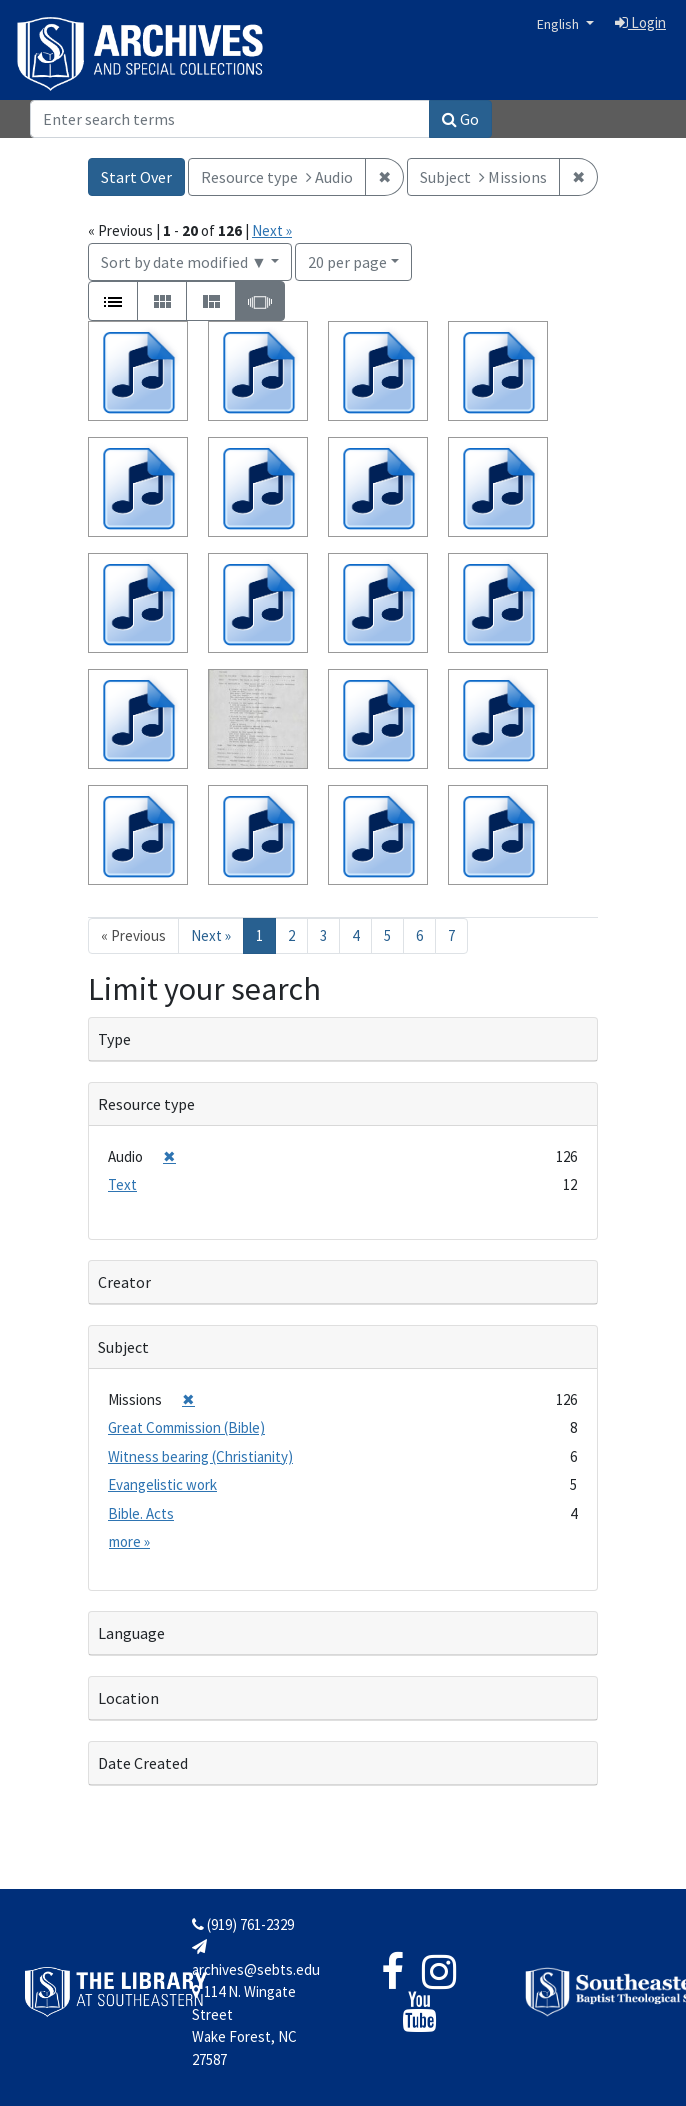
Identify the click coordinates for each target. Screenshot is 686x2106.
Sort (184, 262)
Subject (123, 1347)
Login (640, 22)
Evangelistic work (162, 1484)
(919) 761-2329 (243, 1924)
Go (460, 119)
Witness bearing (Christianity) (200, 1456)
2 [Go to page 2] (291, 935)
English (559, 24)
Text (122, 1184)
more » (129, 1541)
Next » (272, 230)
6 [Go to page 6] (419, 935)
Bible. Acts (141, 1513)
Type (114, 1039)
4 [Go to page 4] (355, 935)
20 (347, 260)
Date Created (143, 1763)
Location (128, 1698)
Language (131, 1633)
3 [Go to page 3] (323, 935)
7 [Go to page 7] (451, 935)
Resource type (146, 1104)
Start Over (136, 177)
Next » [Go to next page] (211, 935)
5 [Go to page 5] (387, 935)
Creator (124, 1282)
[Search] (230, 119)
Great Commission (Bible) (186, 1427)
